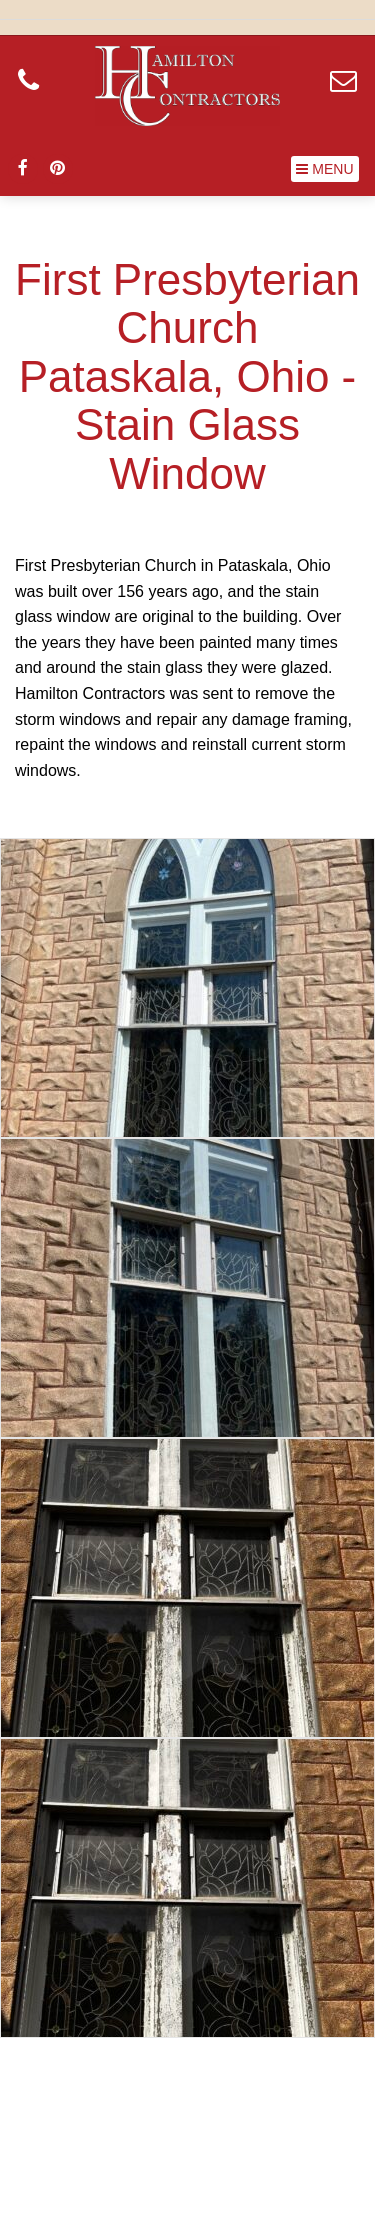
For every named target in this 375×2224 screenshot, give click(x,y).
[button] (325, 169)
